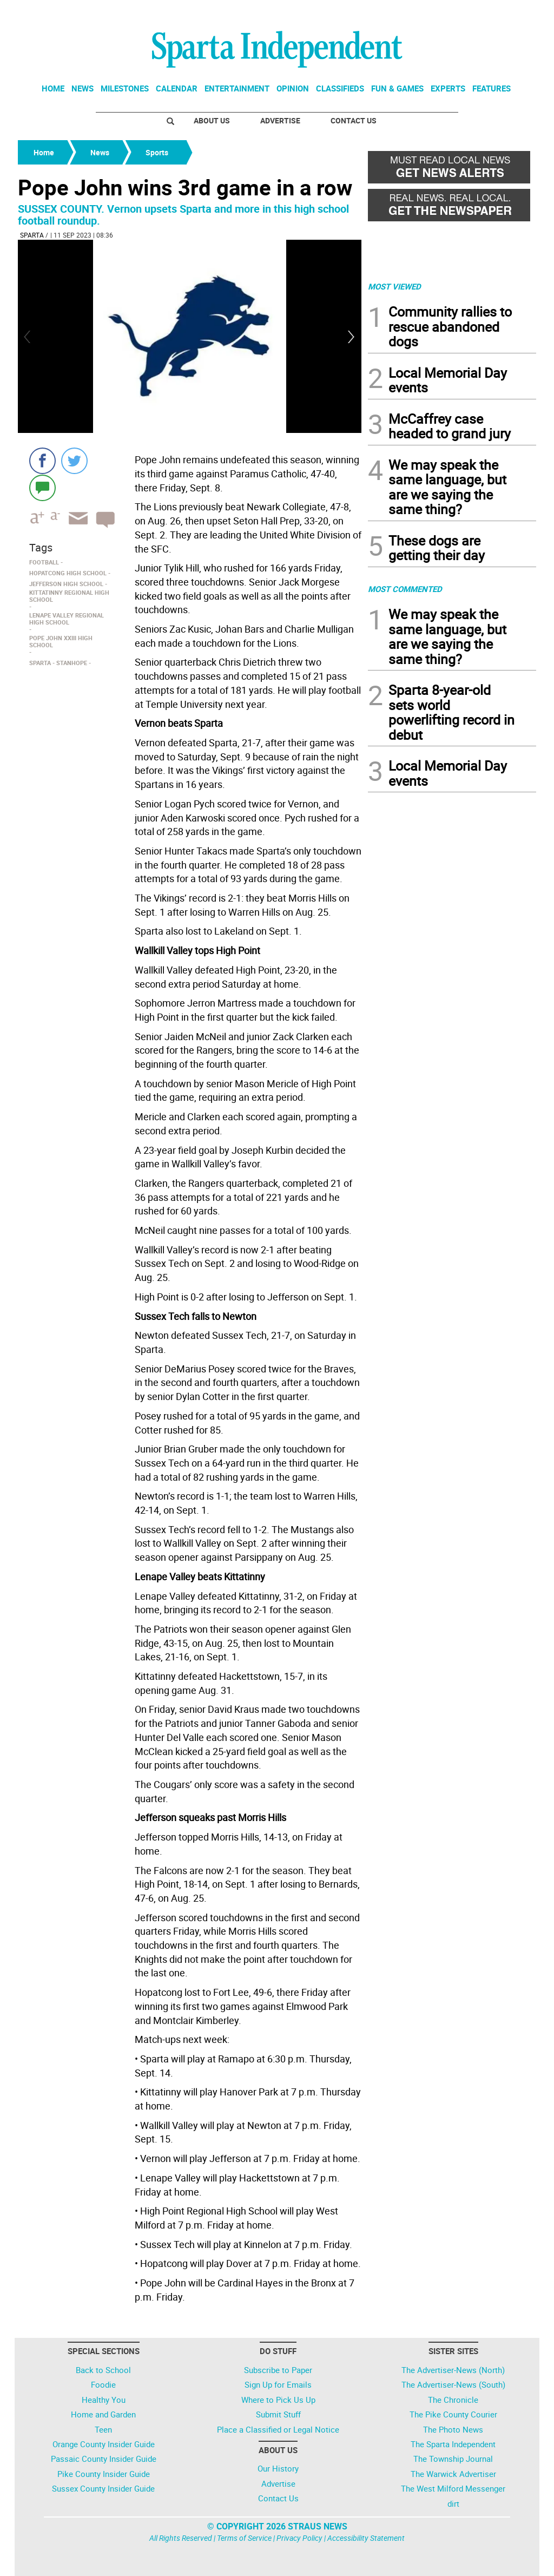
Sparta (32, 235)
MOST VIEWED (394, 286)
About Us (212, 120)
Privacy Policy (299, 2538)
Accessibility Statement (366, 2538)
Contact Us (354, 120)
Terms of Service (244, 2538)
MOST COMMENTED (405, 588)
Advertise (280, 120)
